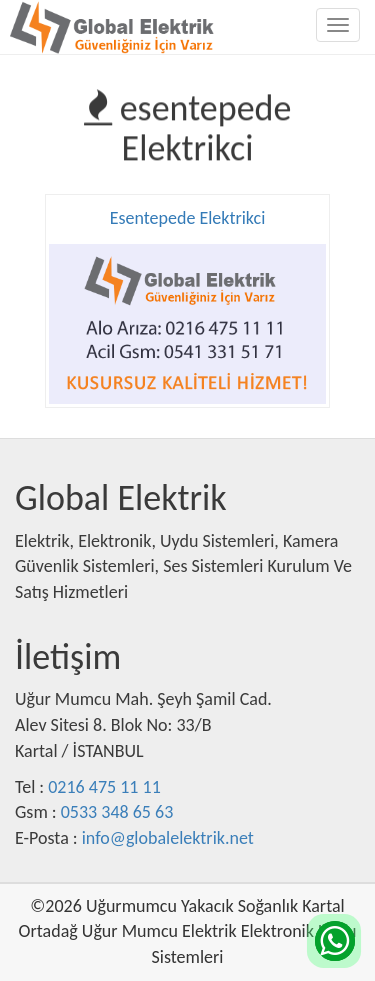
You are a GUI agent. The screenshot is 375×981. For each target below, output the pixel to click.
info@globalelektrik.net (168, 838)
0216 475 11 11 (104, 787)
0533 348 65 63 (117, 812)
